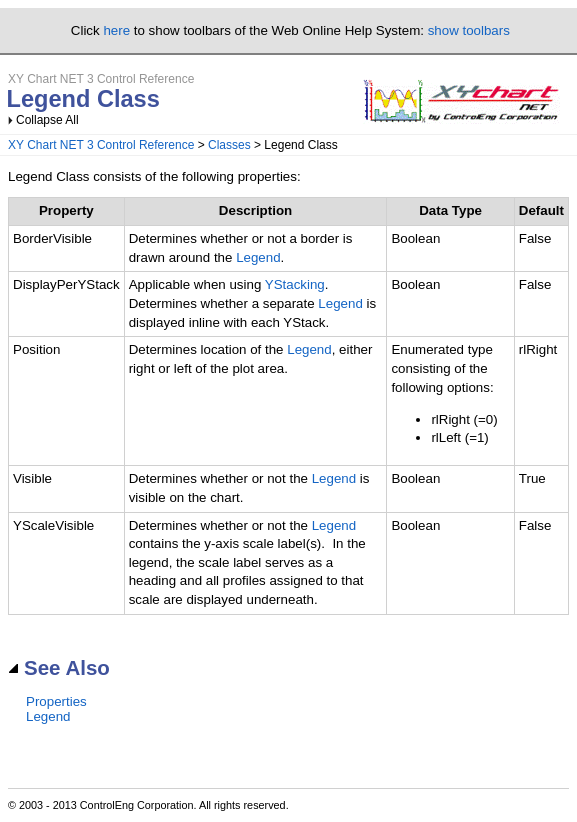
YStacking (295, 284)
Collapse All (47, 120)
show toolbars (469, 30)
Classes (229, 145)
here (116, 30)
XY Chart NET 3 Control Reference (101, 145)
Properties (56, 701)
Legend (258, 257)
